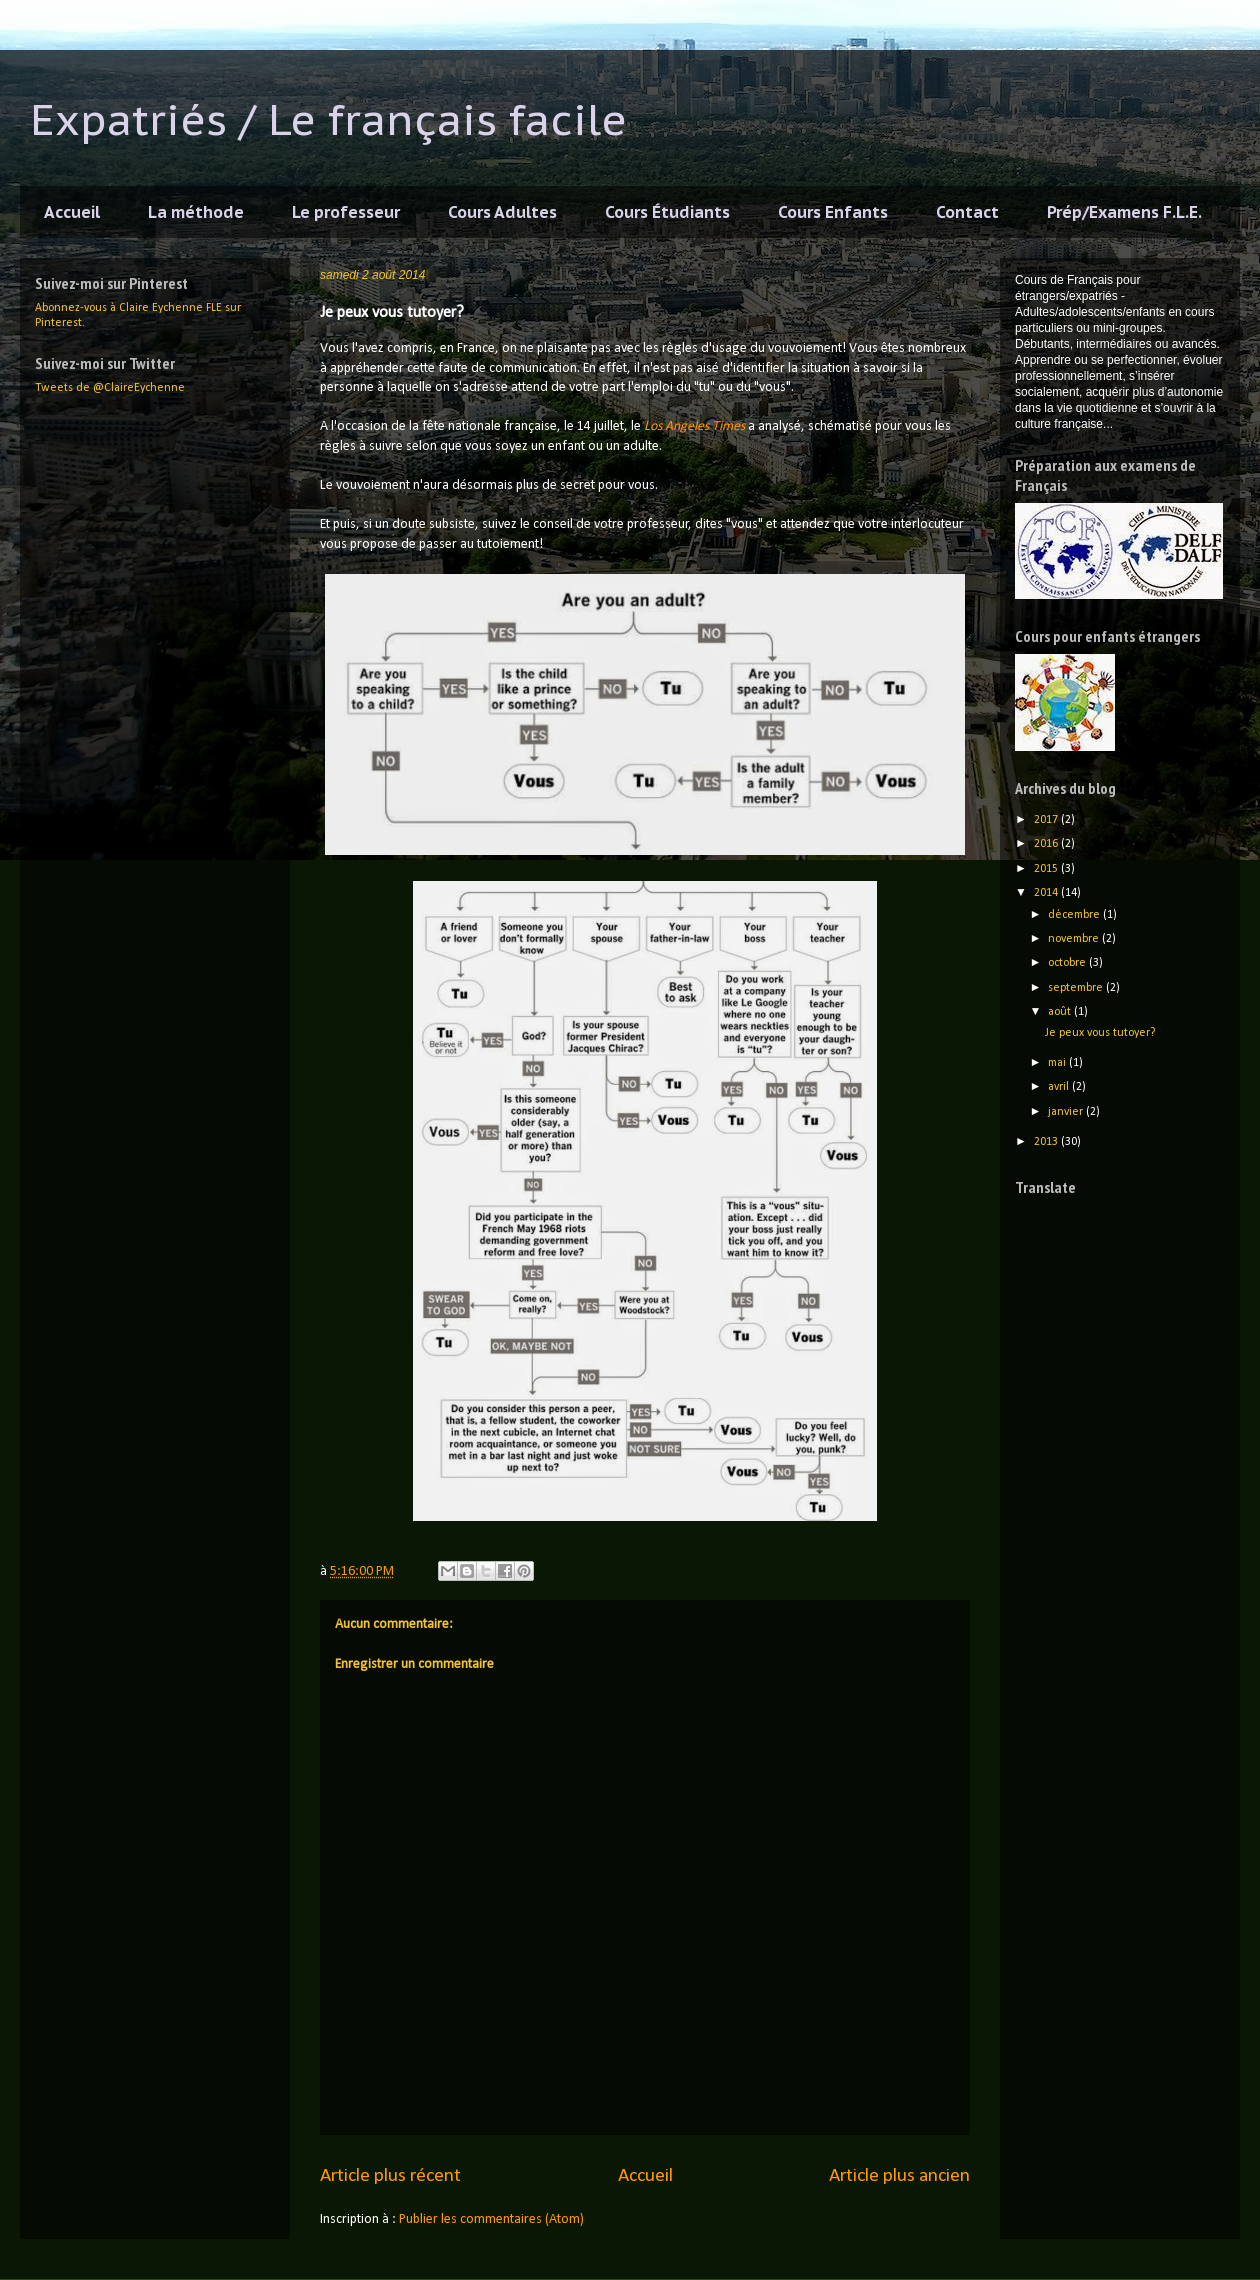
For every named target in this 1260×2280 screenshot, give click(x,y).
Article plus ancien (899, 2176)
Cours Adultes (502, 212)
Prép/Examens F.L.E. (1124, 212)
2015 (1047, 869)
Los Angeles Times (694, 426)
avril (1060, 1087)
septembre (1077, 988)
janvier (1067, 1112)
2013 (1047, 1142)
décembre (1075, 915)
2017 (1047, 820)
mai (1058, 1063)
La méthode (196, 212)
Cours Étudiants (667, 212)
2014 (1047, 893)
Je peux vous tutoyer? (1100, 1033)
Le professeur (346, 212)
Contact (967, 212)
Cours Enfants (833, 212)
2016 (1047, 844)
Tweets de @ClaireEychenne (110, 388)
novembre (1075, 939)
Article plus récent (390, 2176)
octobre (1068, 963)
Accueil (72, 212)
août (1061, 1012)
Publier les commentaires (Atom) (491, 2219)
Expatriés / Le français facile (328, 119)
